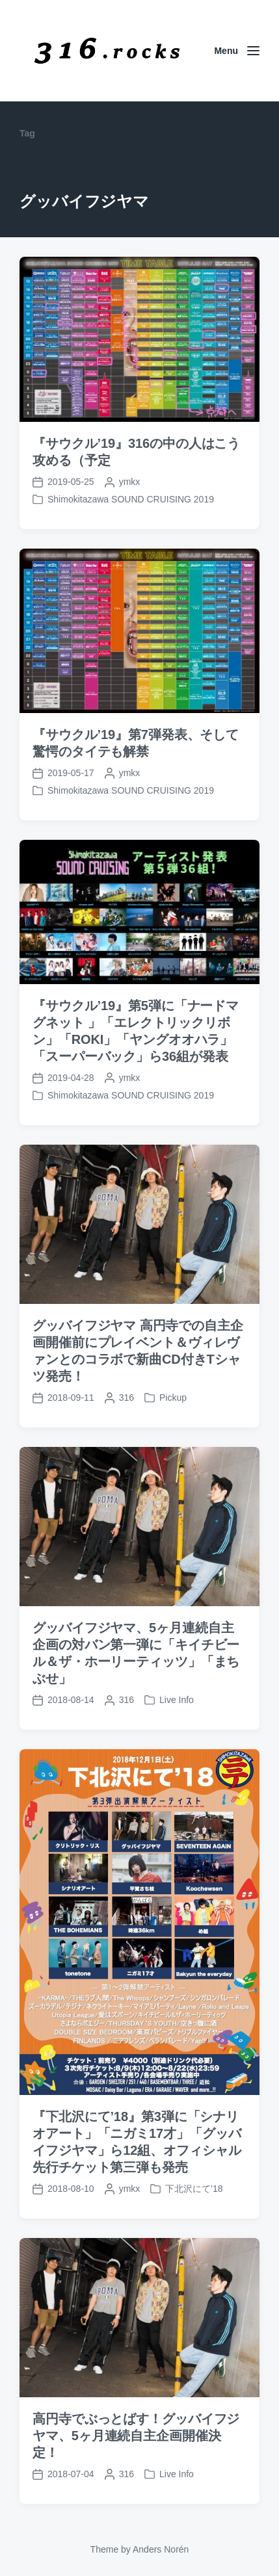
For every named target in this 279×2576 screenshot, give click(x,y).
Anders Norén (161, 2549)
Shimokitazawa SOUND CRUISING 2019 (130, 499)
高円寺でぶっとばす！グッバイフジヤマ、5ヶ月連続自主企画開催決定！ (136, 2491)
